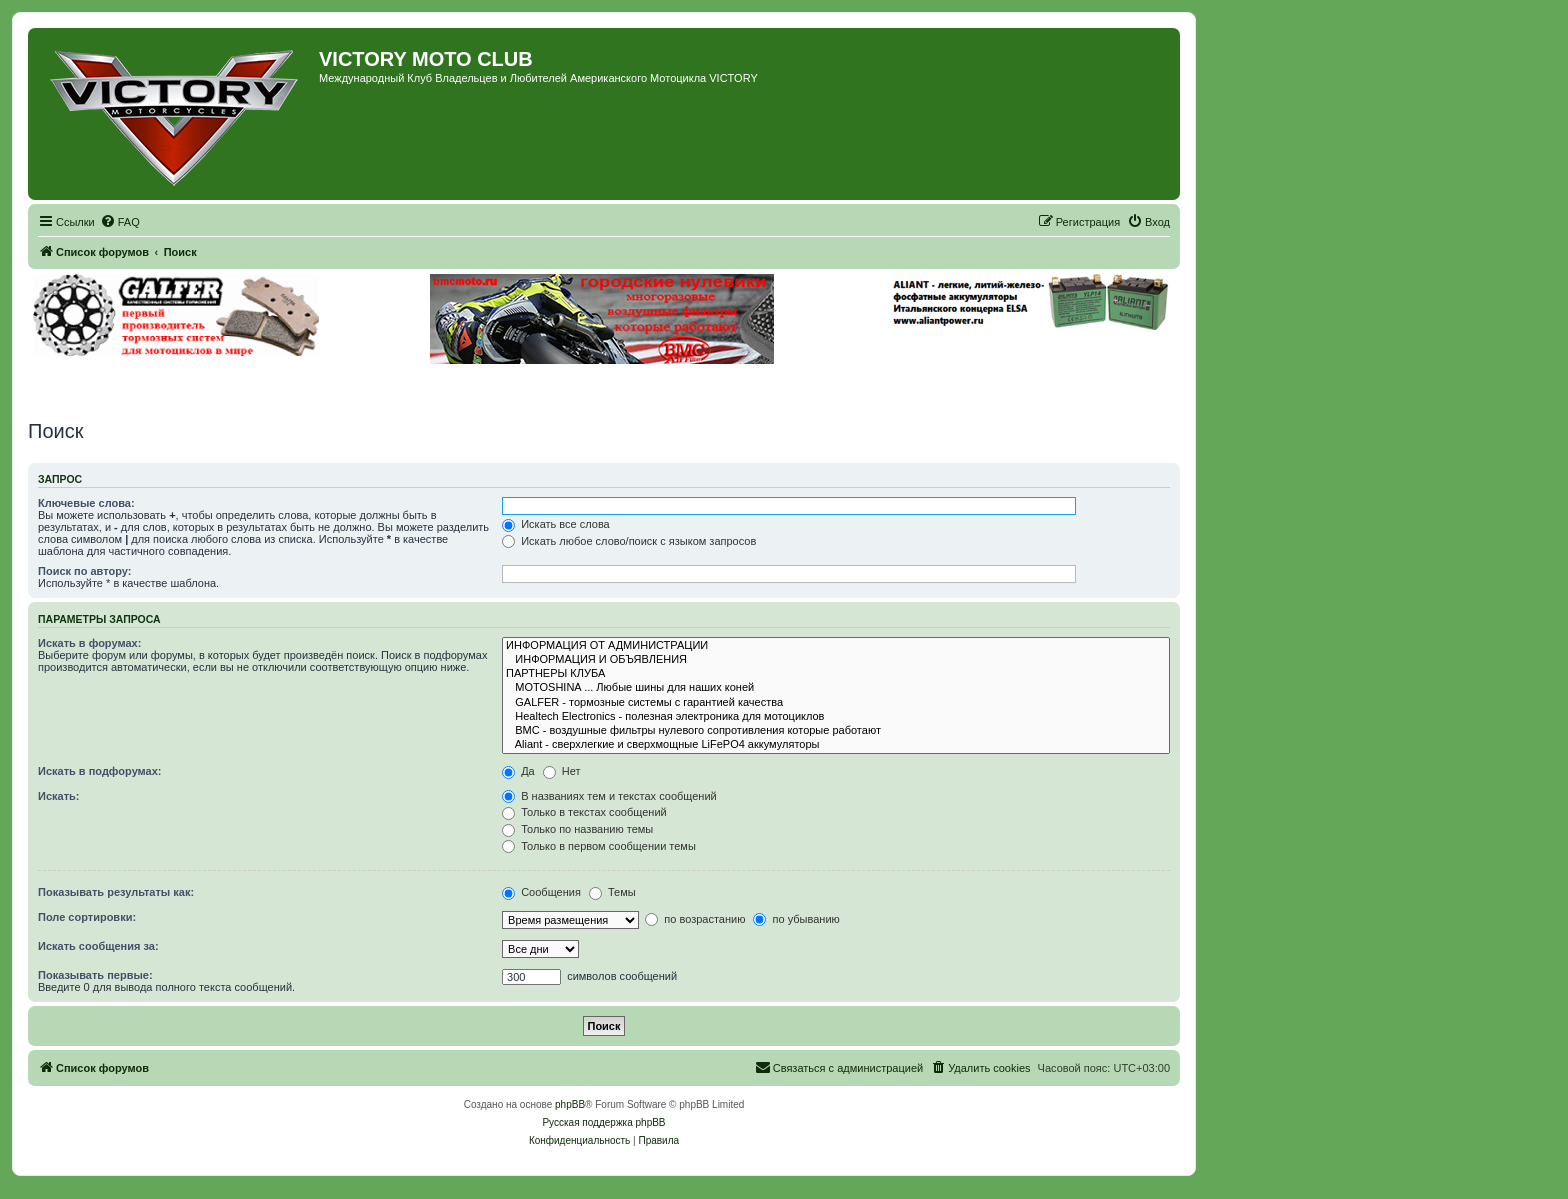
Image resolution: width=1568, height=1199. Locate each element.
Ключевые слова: (86, 503)
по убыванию (796, 919)
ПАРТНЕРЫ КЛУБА (836, 674)
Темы (612, 892)
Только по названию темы (577, 829)
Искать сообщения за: (98, 946)
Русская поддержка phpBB (603, 1122)
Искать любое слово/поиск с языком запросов (629, 541)
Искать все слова (556, 524)
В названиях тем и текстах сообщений (609, 796)
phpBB (570, 1104)
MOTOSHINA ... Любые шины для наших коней (836, 688)
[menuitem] (120, 222)
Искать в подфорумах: (100, 771)
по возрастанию (695, 919)
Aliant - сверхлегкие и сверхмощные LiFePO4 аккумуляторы (836, 745)
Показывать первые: (95, 975)
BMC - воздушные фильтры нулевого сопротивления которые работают (836, 731)
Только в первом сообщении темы (599, 846)
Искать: (58, 796)
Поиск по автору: (84, 571)
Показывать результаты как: (116, 892)
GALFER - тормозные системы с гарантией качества (836, 703)
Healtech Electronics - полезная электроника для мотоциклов (836, 717)
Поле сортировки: (87, 917)
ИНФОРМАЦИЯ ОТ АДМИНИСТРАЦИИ (836, 646)
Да (518, 771)
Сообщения (541, 892)
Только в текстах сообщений (584, 812)
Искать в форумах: (89, 643)
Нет (562, 771)
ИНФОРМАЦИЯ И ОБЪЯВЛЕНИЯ (836, 660)
